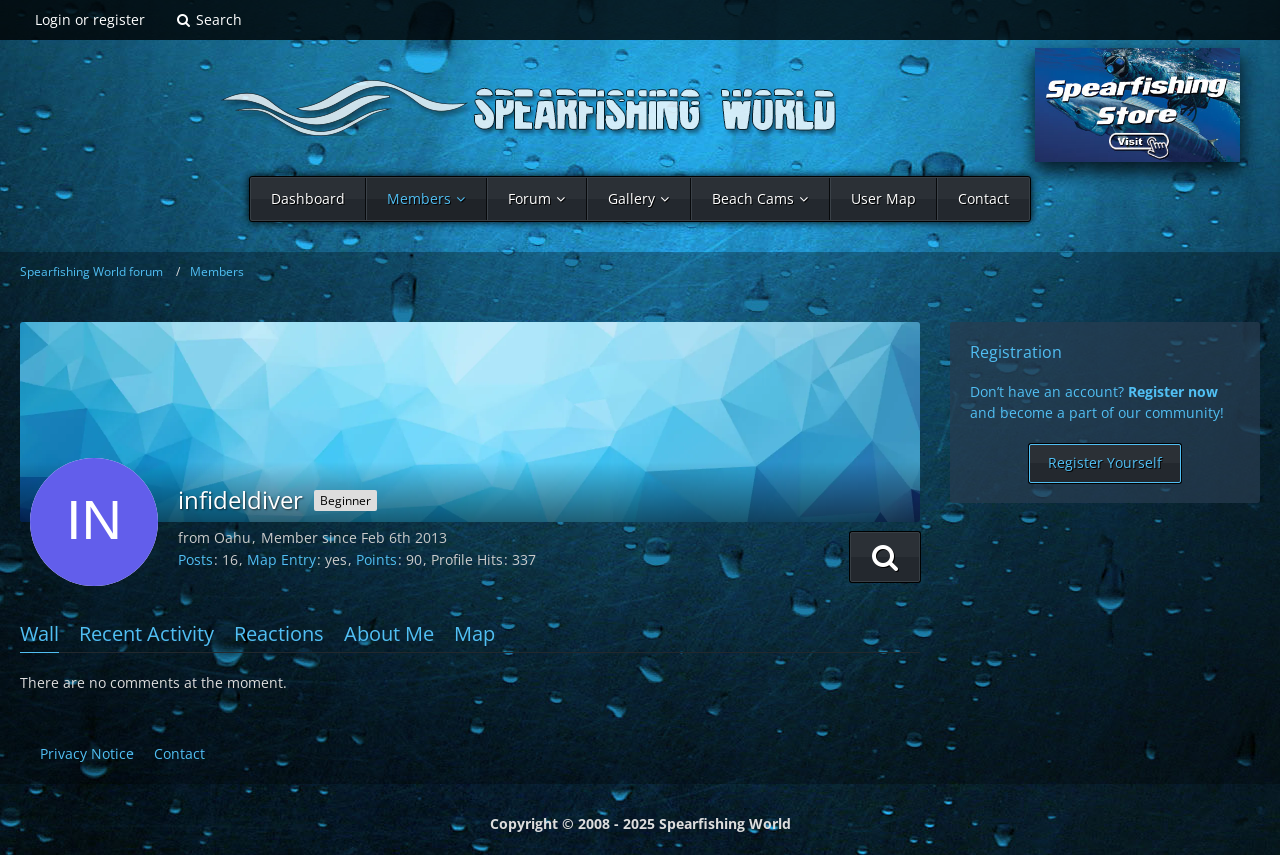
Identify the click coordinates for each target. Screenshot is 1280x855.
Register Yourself (1105, 462)
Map (474, 633)
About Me (389, 633)
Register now (1173, 391)
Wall (39, 633)
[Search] (208, 20)
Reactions (279, 633)
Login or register (90, 19)
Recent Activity (146, 633)
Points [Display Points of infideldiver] (376, 559)
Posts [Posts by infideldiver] (195, 559)
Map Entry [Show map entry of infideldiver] (281, 559)
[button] (885, 557)
